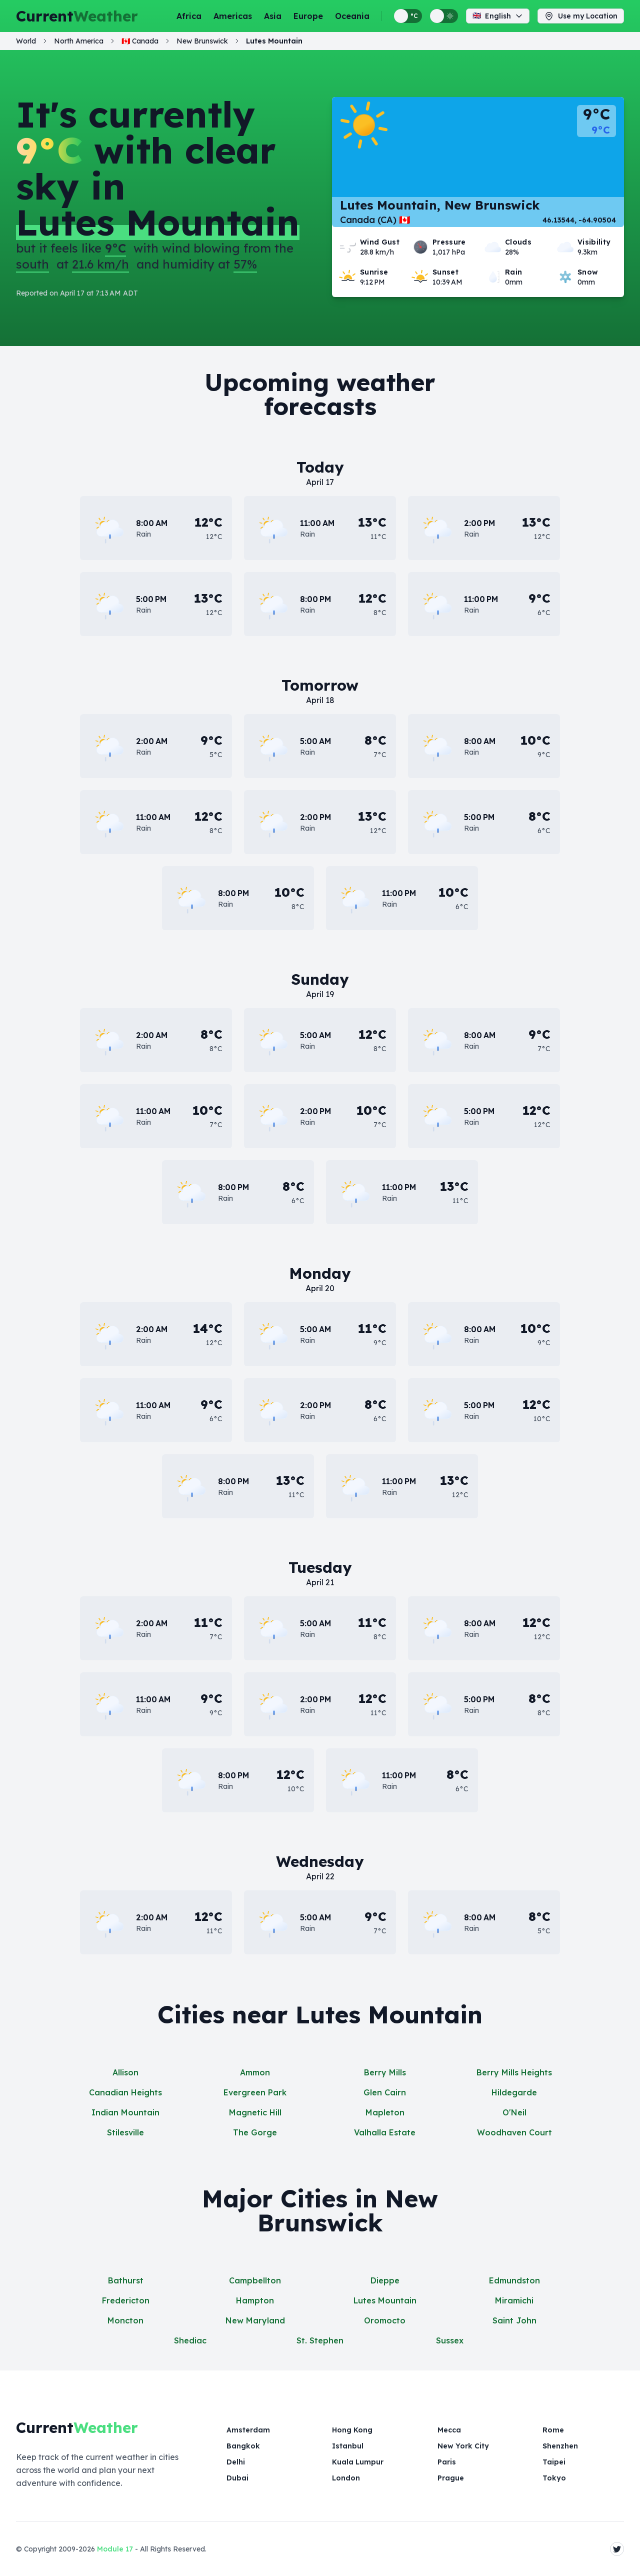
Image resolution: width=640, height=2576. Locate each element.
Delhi (235, 2461)
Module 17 (115, 2548)
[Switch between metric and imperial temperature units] (408, 20)
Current (77, 20)
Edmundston (514, 2280)
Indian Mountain (126, 2112)
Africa (189, 20)
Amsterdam (248, 2429)
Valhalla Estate (385, 2132)
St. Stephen (320, 2340)
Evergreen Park (255, 2092)
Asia (273, 20)
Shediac (190, 2340)
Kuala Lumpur (357, 2461)
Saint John (514, 2320)
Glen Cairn (385, 2092)
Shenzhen (560, 2445)
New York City (462, 2445)
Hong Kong (352, 2429)
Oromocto (385, 2320)
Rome (553, 2429)
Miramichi (514, 2300)
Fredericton (126, 2300)
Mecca (449, 2429)
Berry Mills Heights (514, 2072)
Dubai (237, 2477)
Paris (447, 2461)
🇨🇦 (140, 49)
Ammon (255, 2072)
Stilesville (125, 2132)
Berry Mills (385, 2072)
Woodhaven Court (514, 2132)
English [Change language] (497, 20)
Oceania (352, 20)
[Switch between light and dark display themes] (444, 20)
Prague (451, 2477)
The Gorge (255, 2132)
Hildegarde (514, 2092)
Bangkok (242, 2445)
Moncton (126, 2320)
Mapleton (385, 2112)
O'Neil (514, 2112)
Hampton (255, 2300)
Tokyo (553, 2477)
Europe (308, 20)
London (345, 2477)
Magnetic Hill (255, 2112)
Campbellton (255, 2280)
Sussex (450, 2340)
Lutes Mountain (385, 2300)
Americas (233, 20)
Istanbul (347, 2445)
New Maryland (255, 2320)
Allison (125, 2072)
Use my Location (581, 20)
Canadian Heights (125, 2092)
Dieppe (385, 2280)
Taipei (553, 2461)
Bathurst (126, 2280)
